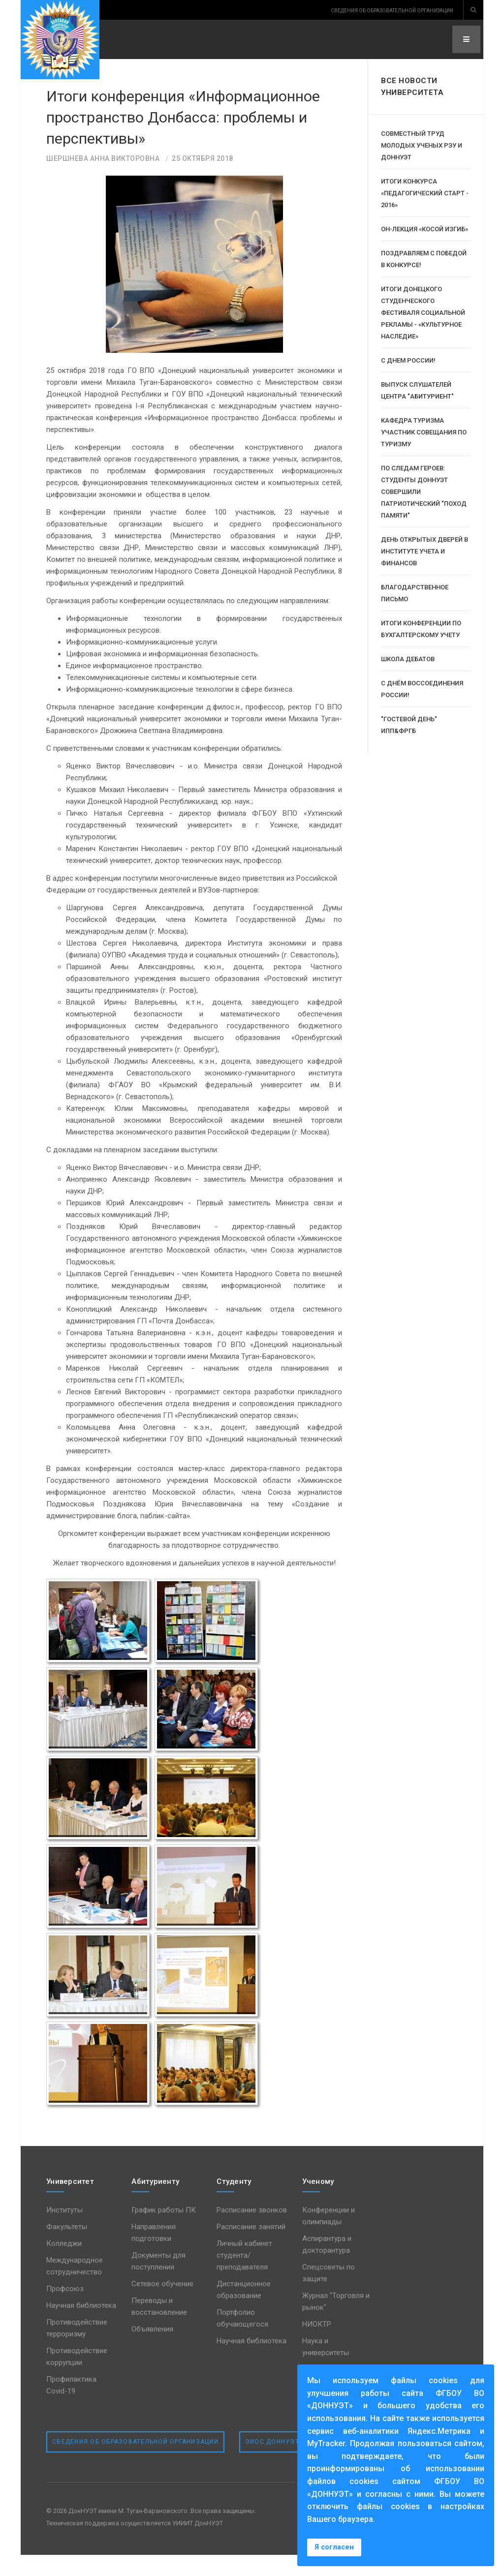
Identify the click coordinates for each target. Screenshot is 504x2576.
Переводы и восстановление (159, 2327)
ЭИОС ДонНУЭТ (272, 2462)
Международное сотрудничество (74, 2286)
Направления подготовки (153, 2253)
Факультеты (66, 2247)
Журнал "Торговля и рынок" (336, 2322)
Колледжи (64, 2264)
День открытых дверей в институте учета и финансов (424, 551)
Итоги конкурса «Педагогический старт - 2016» (425, 193)
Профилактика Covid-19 (71, 2405)
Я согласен (334, 2547)
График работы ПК (163, 2230)
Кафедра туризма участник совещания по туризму (424, 432)
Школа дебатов (408, 659)
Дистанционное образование (244, 2310)
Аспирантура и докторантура (326, 2265)
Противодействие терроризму (76, 2348)
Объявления (152, 2349)
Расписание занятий (251, 2247)
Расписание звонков (252, 2230)
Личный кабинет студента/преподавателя (244, 2276)
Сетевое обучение (162, 2304)
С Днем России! (408, 360)
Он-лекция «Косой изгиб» (424, 229)
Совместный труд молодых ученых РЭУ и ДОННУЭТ (421, 145)
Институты (64, 2230)
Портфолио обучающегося (242, 2339)
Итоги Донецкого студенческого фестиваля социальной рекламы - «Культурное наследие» (423, 312)
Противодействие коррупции (76, 2377)
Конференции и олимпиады (328, 2236)
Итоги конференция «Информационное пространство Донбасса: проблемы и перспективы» (168, 127)
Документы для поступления (158, 2281)
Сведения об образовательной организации (135, 2462)
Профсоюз (65, 2309)
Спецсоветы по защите (328, 2293)
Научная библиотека (81, 2326)
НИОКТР (316, 2344)
